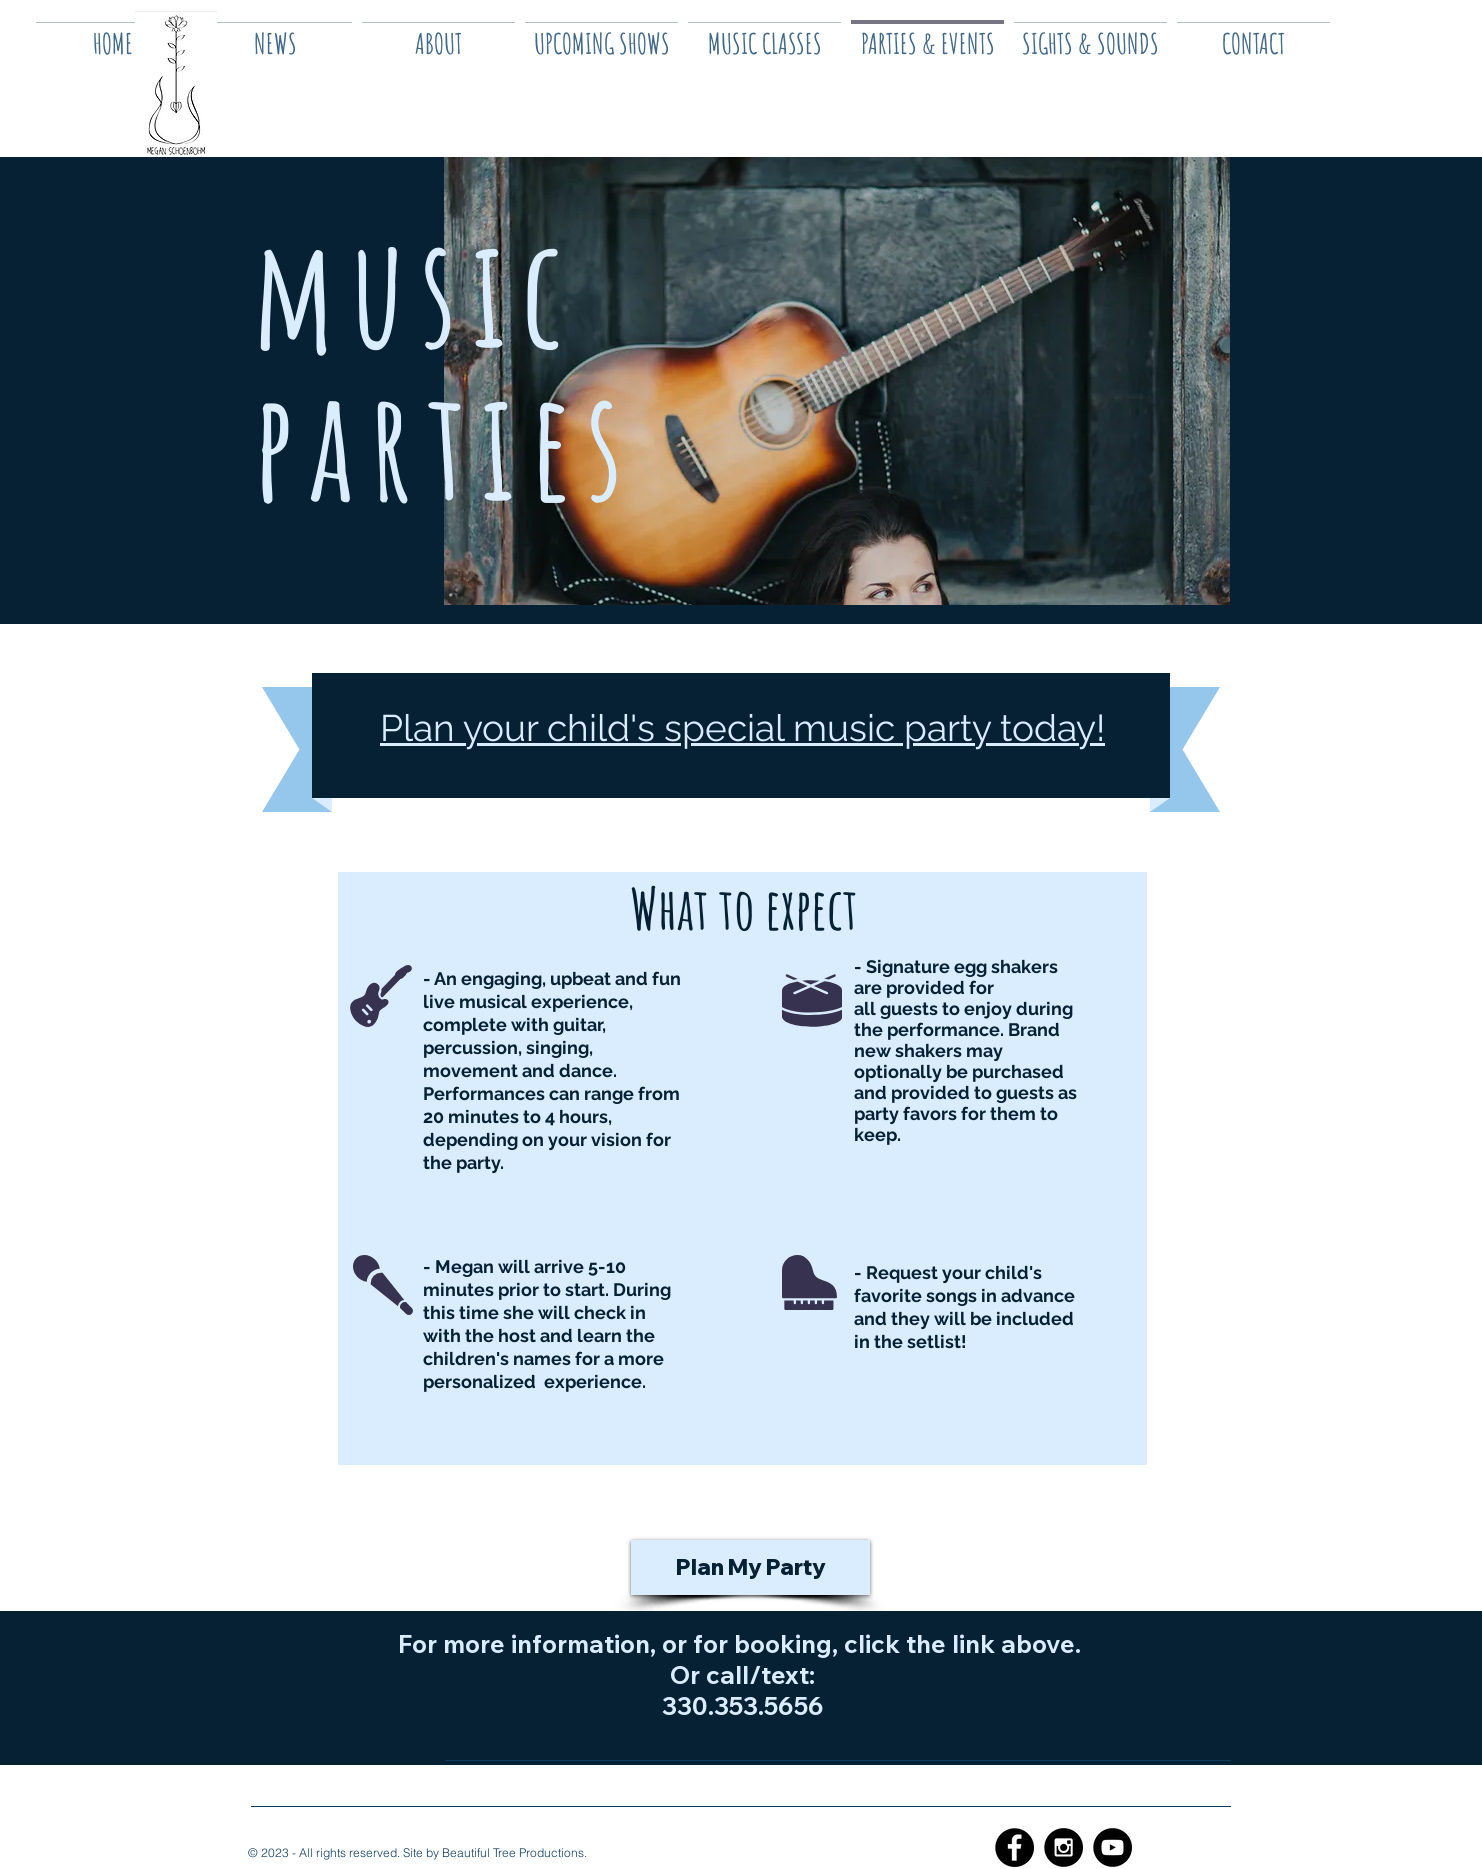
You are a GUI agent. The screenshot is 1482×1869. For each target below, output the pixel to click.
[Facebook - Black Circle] (1014, 1847)
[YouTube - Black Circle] (1112, 1847)
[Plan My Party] (750, 1567)
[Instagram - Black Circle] (1063, 1847)
